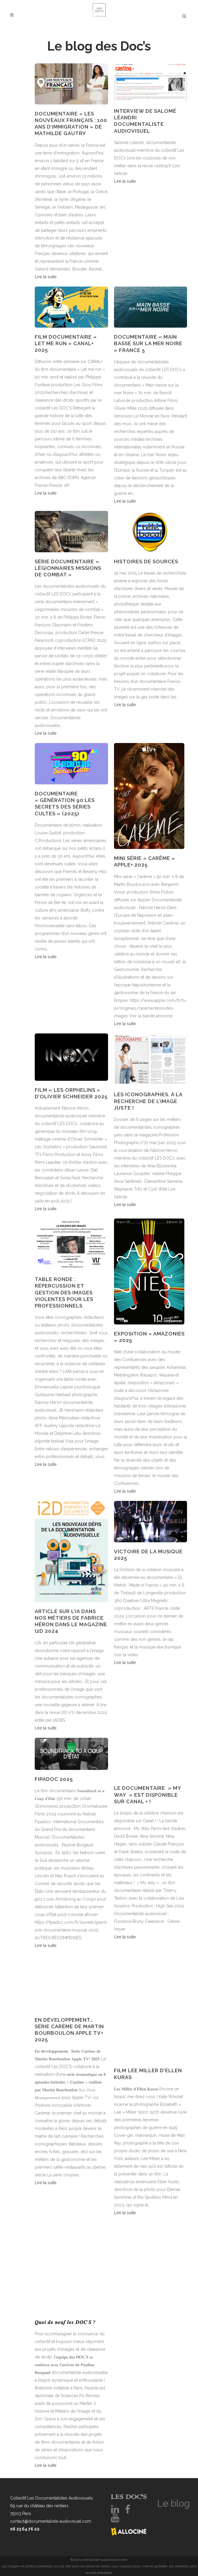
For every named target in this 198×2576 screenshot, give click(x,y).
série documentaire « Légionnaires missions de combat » (68, 568)
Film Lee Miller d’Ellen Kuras (148, 2073)
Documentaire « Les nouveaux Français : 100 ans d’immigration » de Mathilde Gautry (71, 124)
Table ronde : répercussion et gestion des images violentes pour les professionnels (64, 1292)
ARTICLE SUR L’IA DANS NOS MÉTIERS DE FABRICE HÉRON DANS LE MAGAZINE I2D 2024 (71, 1621)
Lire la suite (45, 276)
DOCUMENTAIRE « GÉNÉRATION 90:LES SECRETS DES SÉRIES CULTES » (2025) (65, 804)
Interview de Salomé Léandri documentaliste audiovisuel (145, 121)
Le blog (173, 2503)
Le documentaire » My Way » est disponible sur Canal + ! (147, 1794)
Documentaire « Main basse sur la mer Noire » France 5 (148, 343)
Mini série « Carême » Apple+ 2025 (144, 861)
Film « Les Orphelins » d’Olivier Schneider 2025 (71, 1093)
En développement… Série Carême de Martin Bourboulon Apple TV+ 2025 (69, 2030)
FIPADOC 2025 (54, 1779)
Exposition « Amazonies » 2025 (149, 1337)
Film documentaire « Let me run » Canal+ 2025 (66, 343)
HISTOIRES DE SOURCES (146, 561)
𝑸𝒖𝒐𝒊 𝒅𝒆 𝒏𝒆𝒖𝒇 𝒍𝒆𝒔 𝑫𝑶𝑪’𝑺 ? (65, 2322)
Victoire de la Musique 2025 (148, 1555)
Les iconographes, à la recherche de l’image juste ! (148, 1101)
